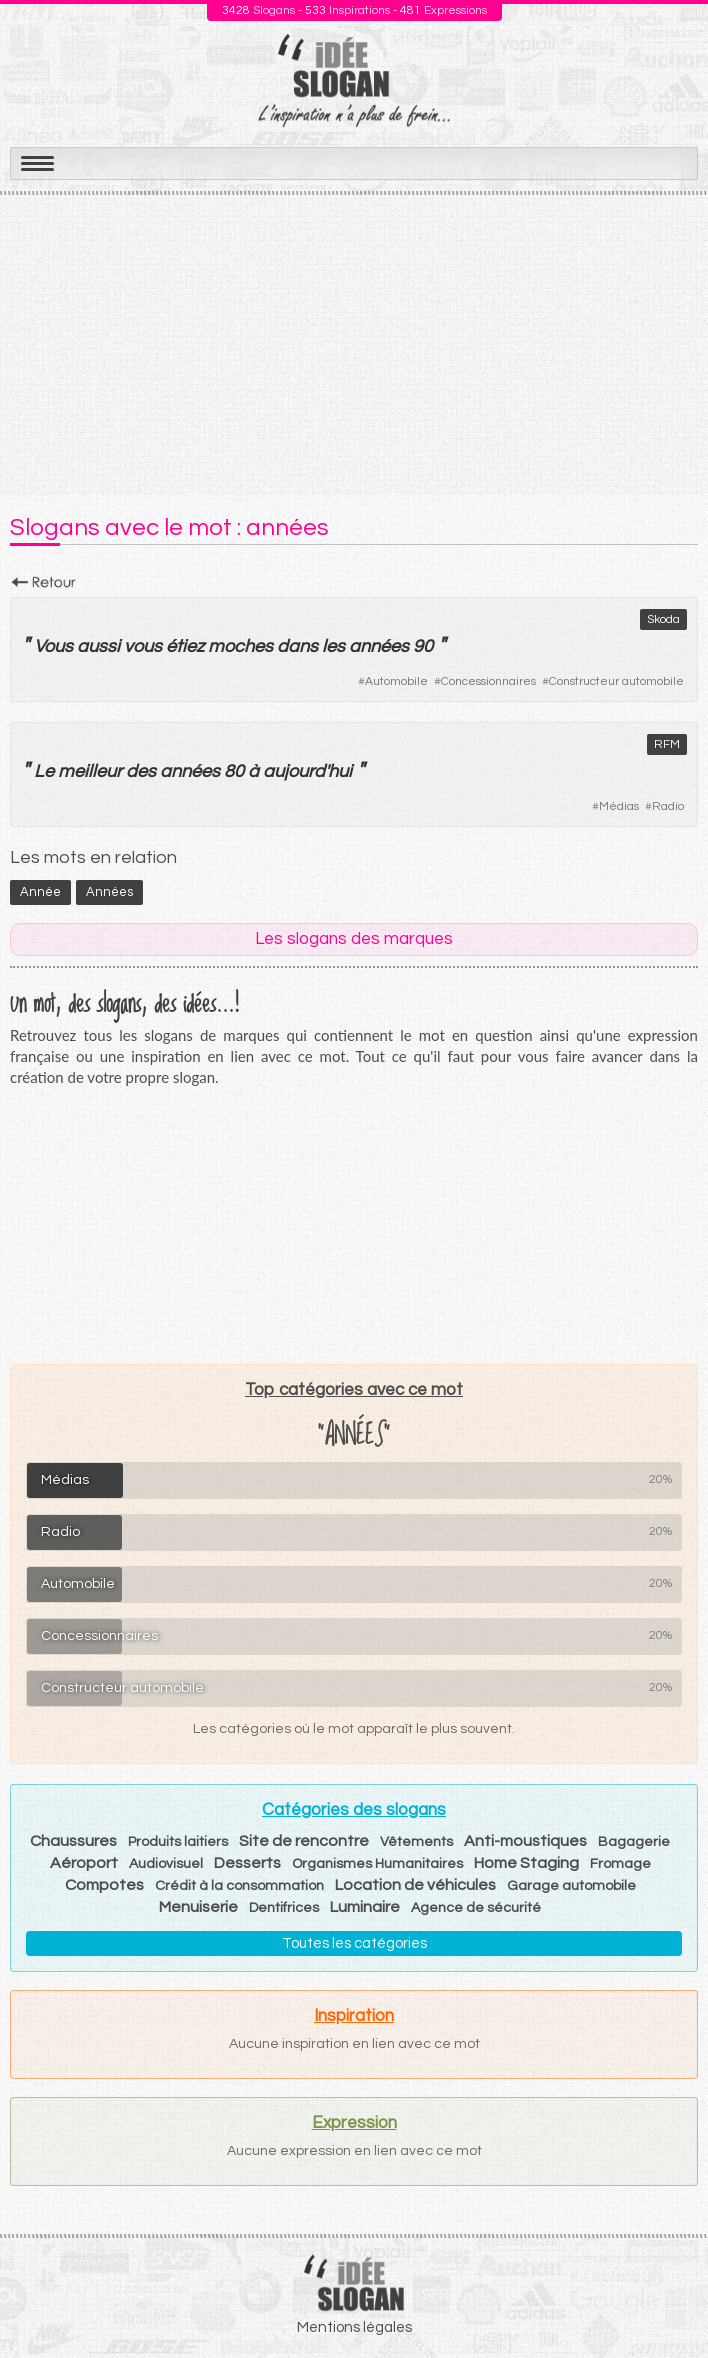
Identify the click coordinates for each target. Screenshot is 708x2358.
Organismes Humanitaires (377, 1864)
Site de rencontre (304, 1841)
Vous (53, 646)
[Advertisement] (354, 345)
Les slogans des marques (354, 939)
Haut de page (669, 2299)
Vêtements (416, 1842)
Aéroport (84, 1863)
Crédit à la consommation (239, 1886)
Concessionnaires (488, 681)
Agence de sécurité (476, 1908)
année (40, 892)
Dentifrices (284, 1908)
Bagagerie (634, 1842)
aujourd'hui (307, 771)
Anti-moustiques (525, 1841)
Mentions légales (354, 2327)
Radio (668, 806)
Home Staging (526, 1863)
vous (143, 646)
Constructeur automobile (616, 681)
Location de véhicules (415, 1885)
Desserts (247, 1863)
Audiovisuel (166, 1864)
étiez (185, 646)
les (333, 646)
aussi (98, 646)
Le (44, 771)
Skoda (663, 619)
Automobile (396, 681)
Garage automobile (571, 1886)
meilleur (90, 771)
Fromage (620, 1864)
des (141, 771)
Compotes (104, 1885)
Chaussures (73, 1841)
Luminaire (365, 1907)
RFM (667, 744)
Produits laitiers (178, 1842)
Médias (619, 806)
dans (297, 646)
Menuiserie (198, 1907)
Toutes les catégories (354, 1943)
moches (240, 646)
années (190, 771)
